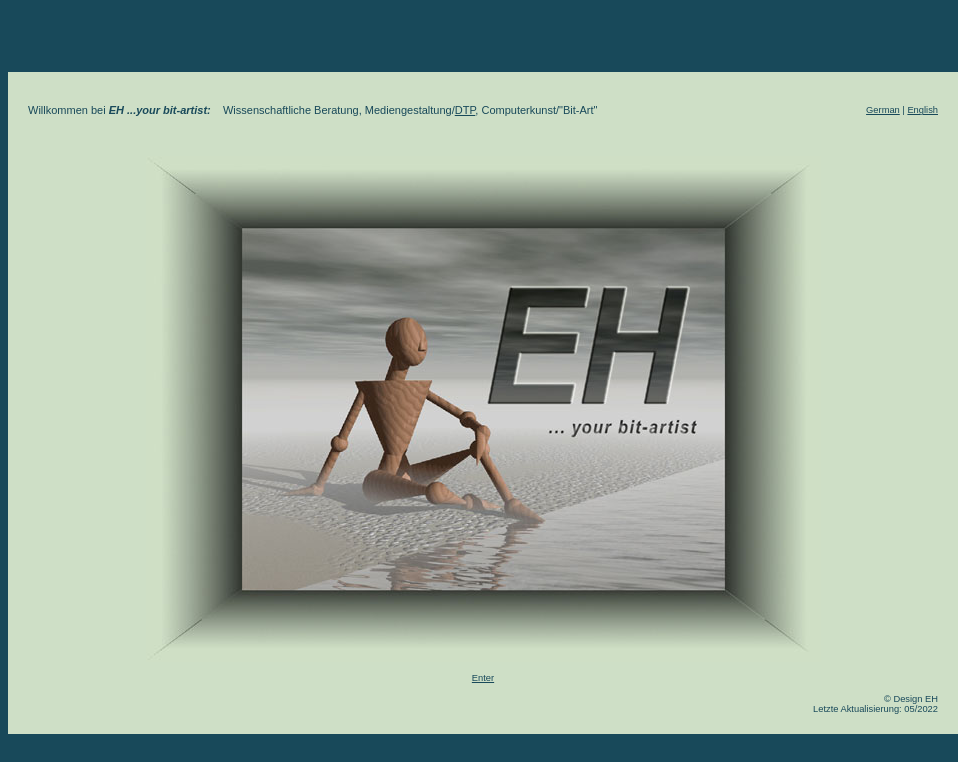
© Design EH (911, 699)
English (922, 110)
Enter (483, 678)
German (883, 110)
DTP (465, 110)
